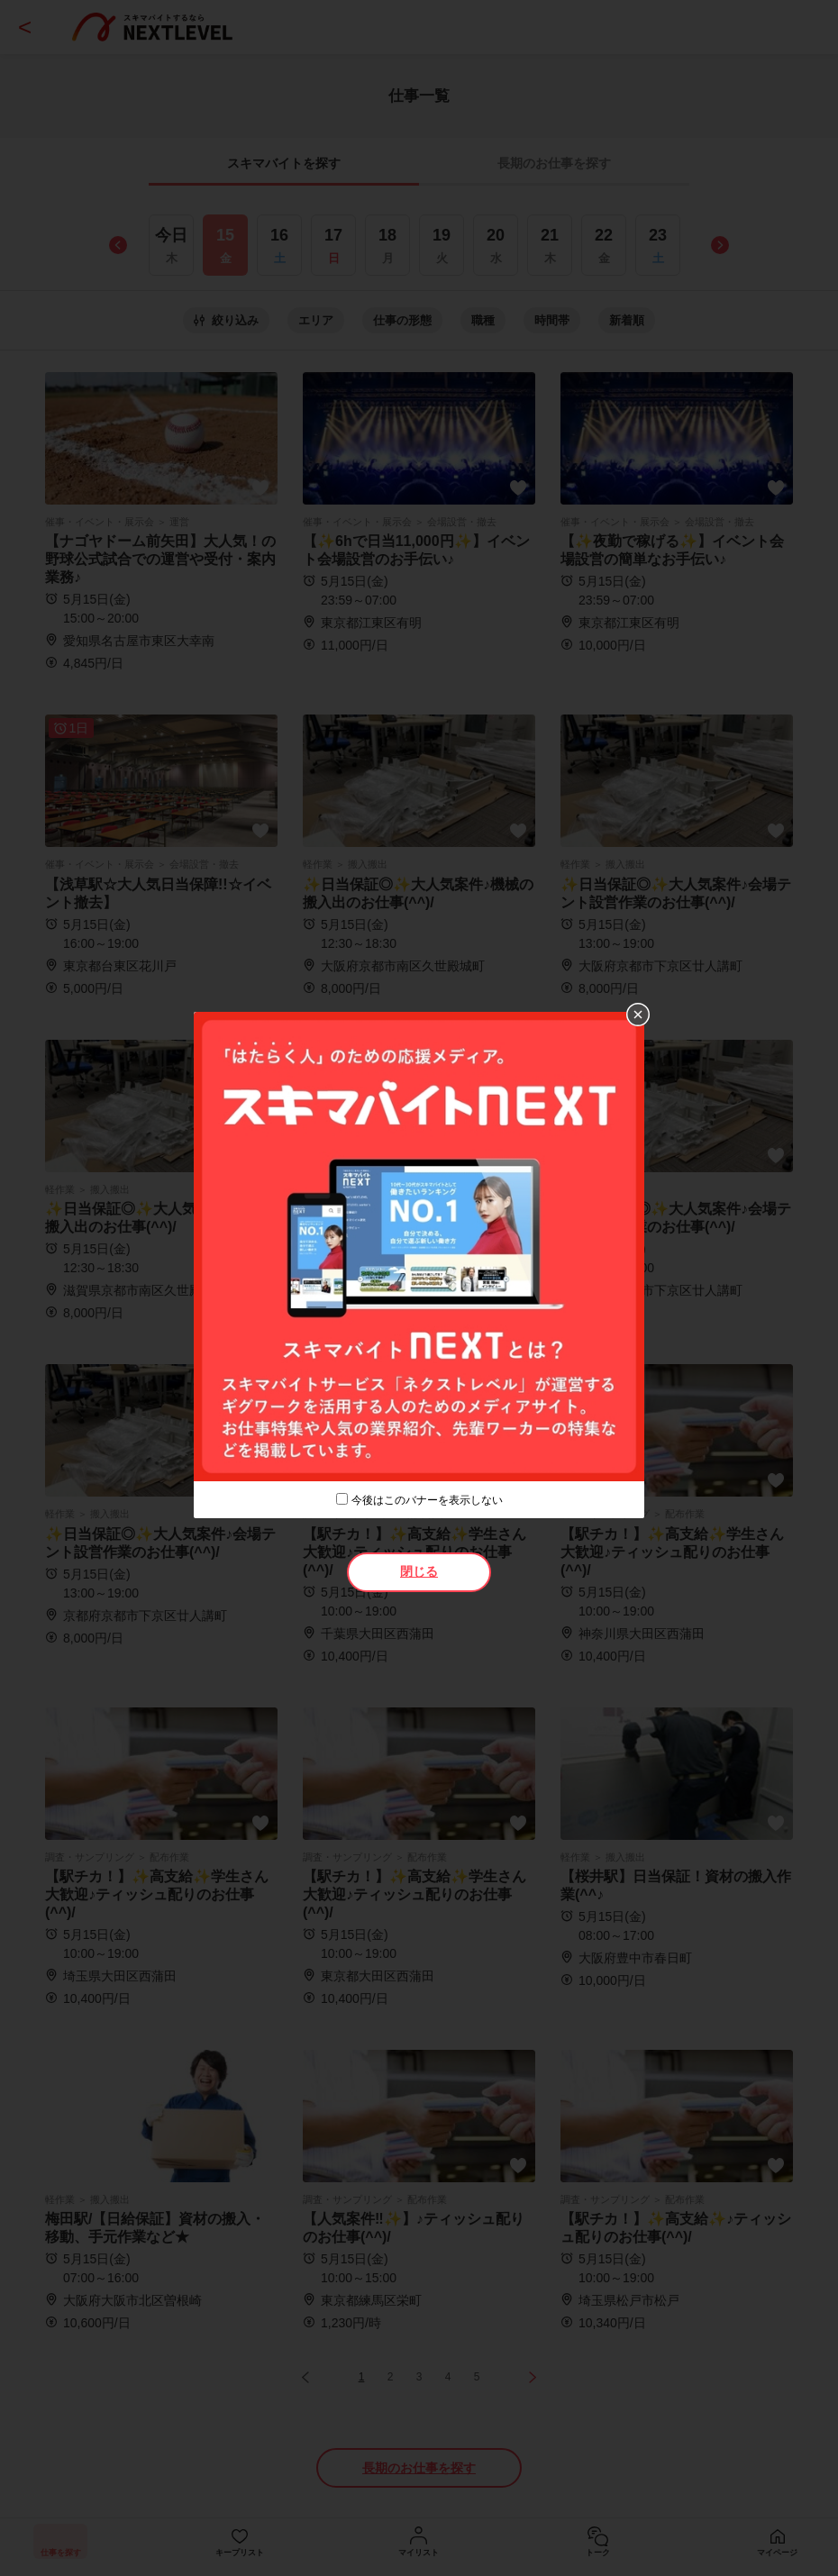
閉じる (419, 1571)
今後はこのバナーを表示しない (427, 1500)
